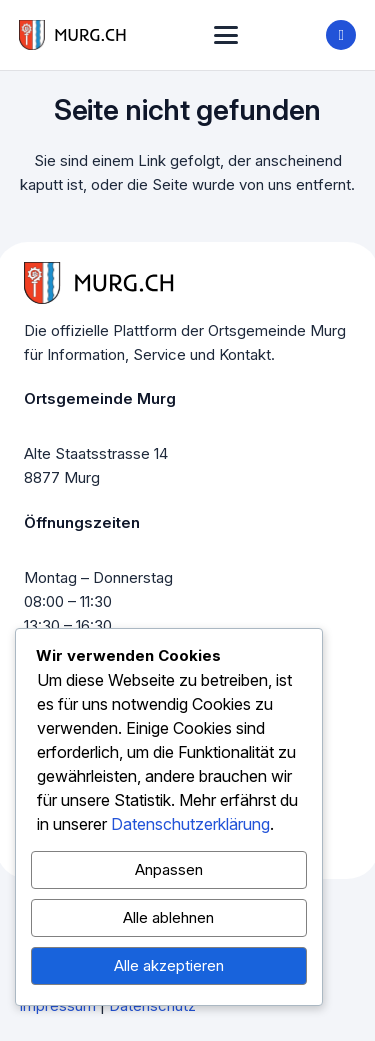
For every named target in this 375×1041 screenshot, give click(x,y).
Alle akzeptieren (169, 965)
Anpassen (169, 869)
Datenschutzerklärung (190, 824)
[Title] (341, 35)
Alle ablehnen (168, 917)
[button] (226, 35)
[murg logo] (73, 35)
